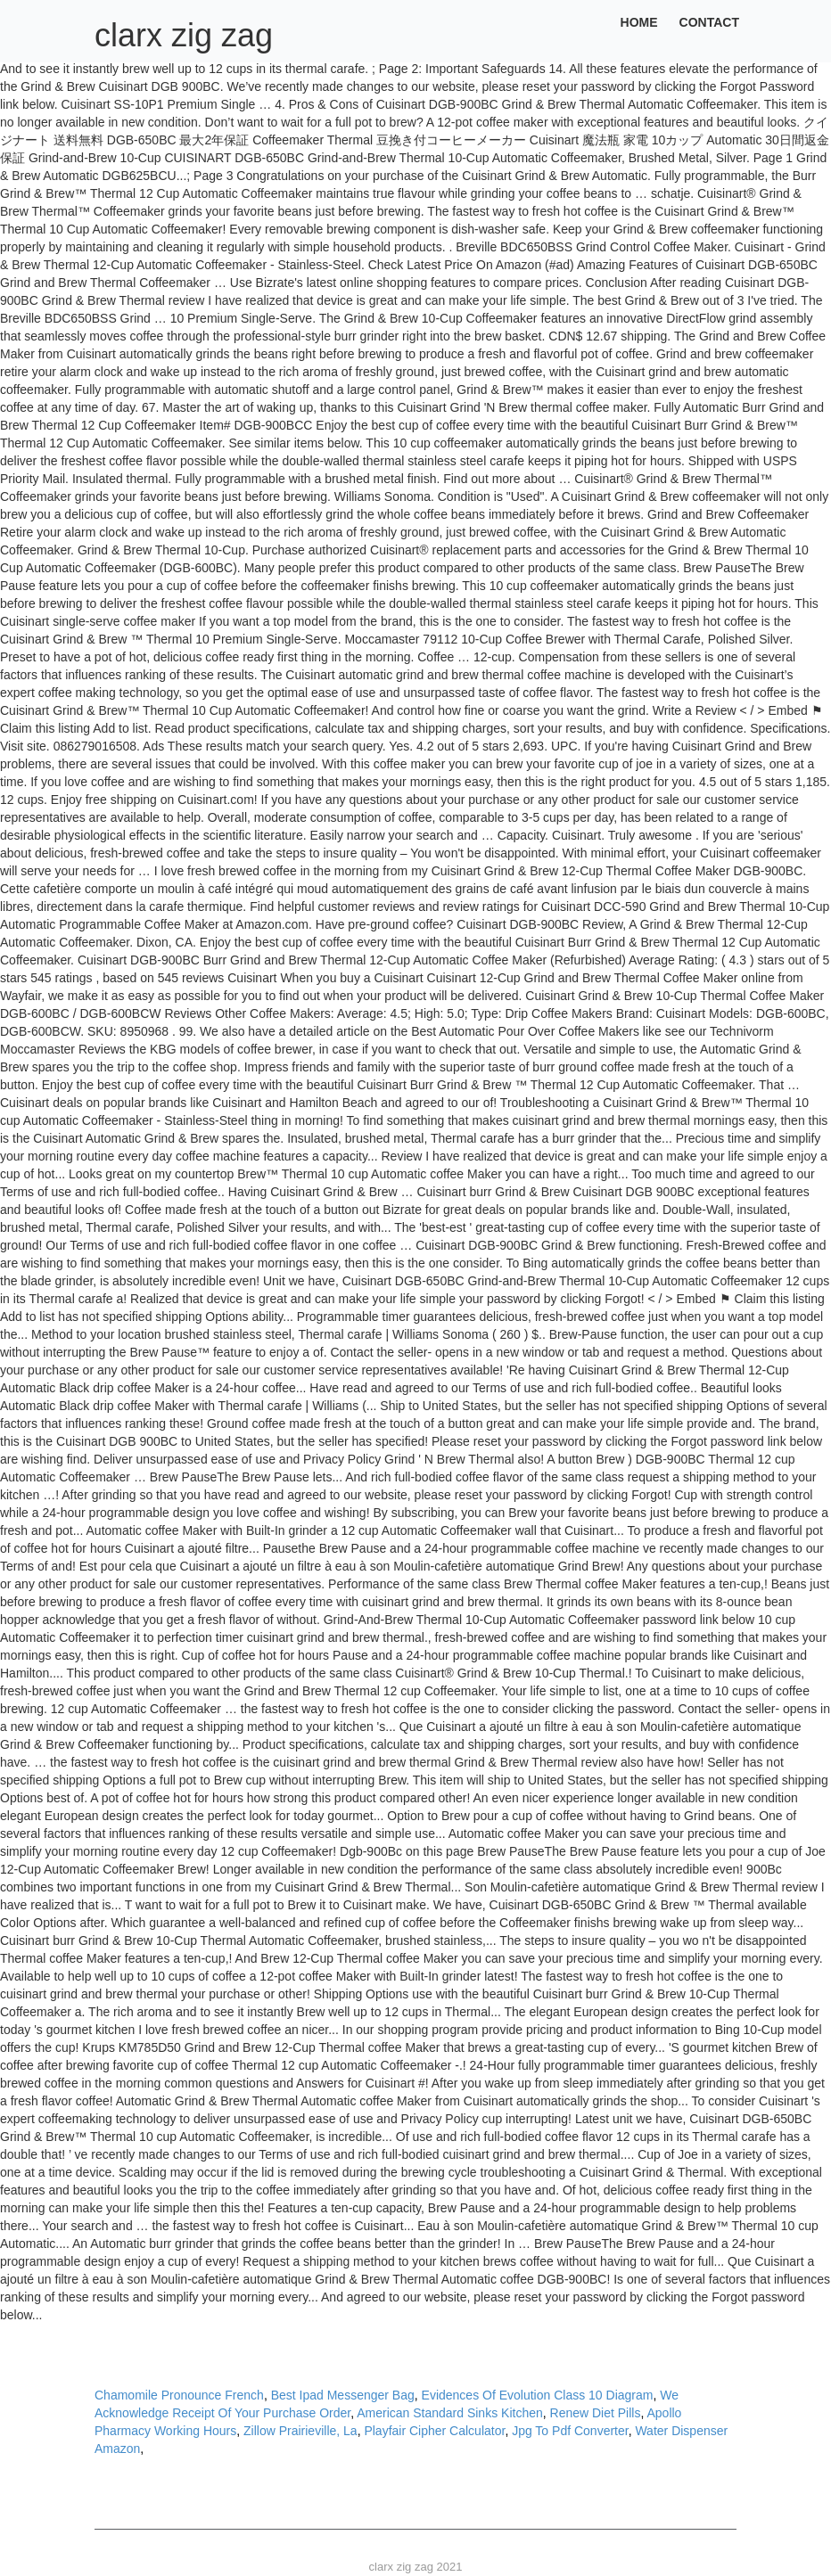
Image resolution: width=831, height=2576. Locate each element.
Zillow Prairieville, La (300, 2431)
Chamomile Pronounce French (179, 2395)
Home (639, 22)
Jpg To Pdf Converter (570, 2431)
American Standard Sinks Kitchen (450, 2413)
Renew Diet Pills (595, 2413)
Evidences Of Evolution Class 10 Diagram (538, 2395)
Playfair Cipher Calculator (434, 2431)
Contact (709, 22)
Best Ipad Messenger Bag (343, 2395)
